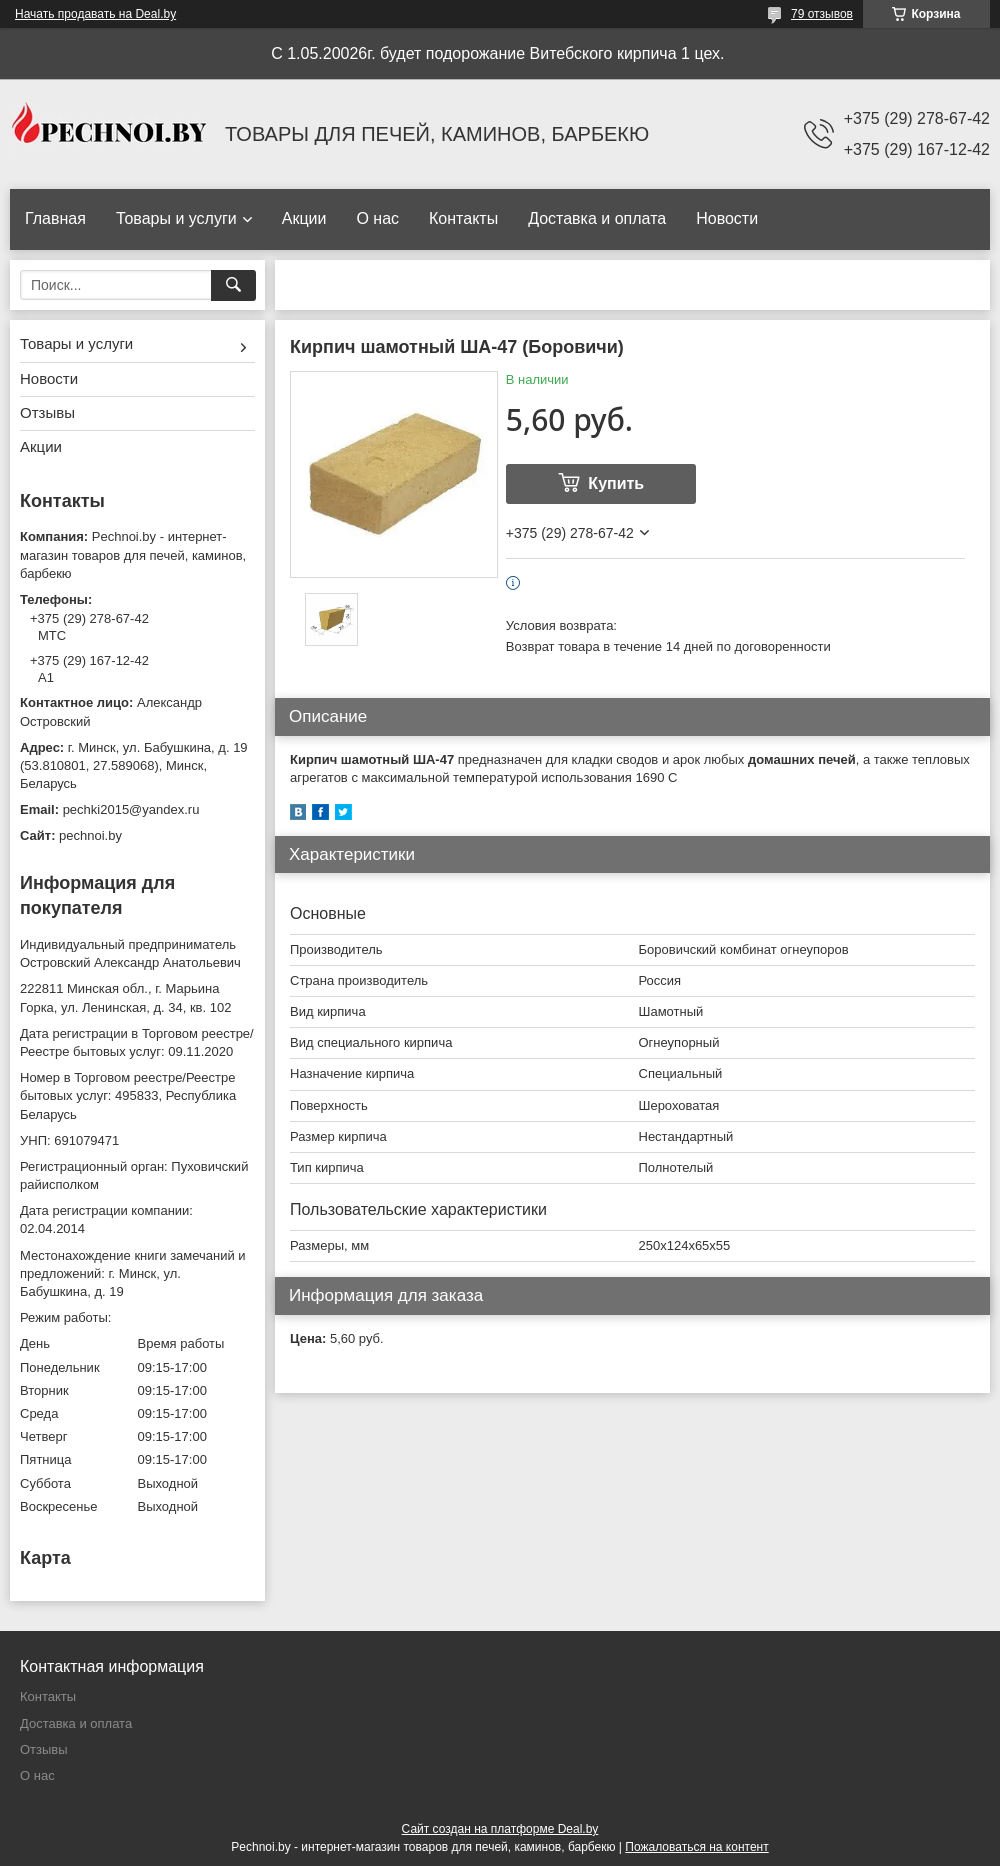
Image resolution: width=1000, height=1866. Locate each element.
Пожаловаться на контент (696, 1847)
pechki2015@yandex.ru (131, 809)
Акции (304, 218)
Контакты (463, 218)
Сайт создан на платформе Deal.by (500, 1829)
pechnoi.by (90, 835)
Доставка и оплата (597, 218)
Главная (55, 218)
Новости (727, 218)
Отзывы (47, 412)
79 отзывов (822, 14)
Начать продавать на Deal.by (95, 14)
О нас (377, 218)
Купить (616, 483)
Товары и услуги (176, 218)
